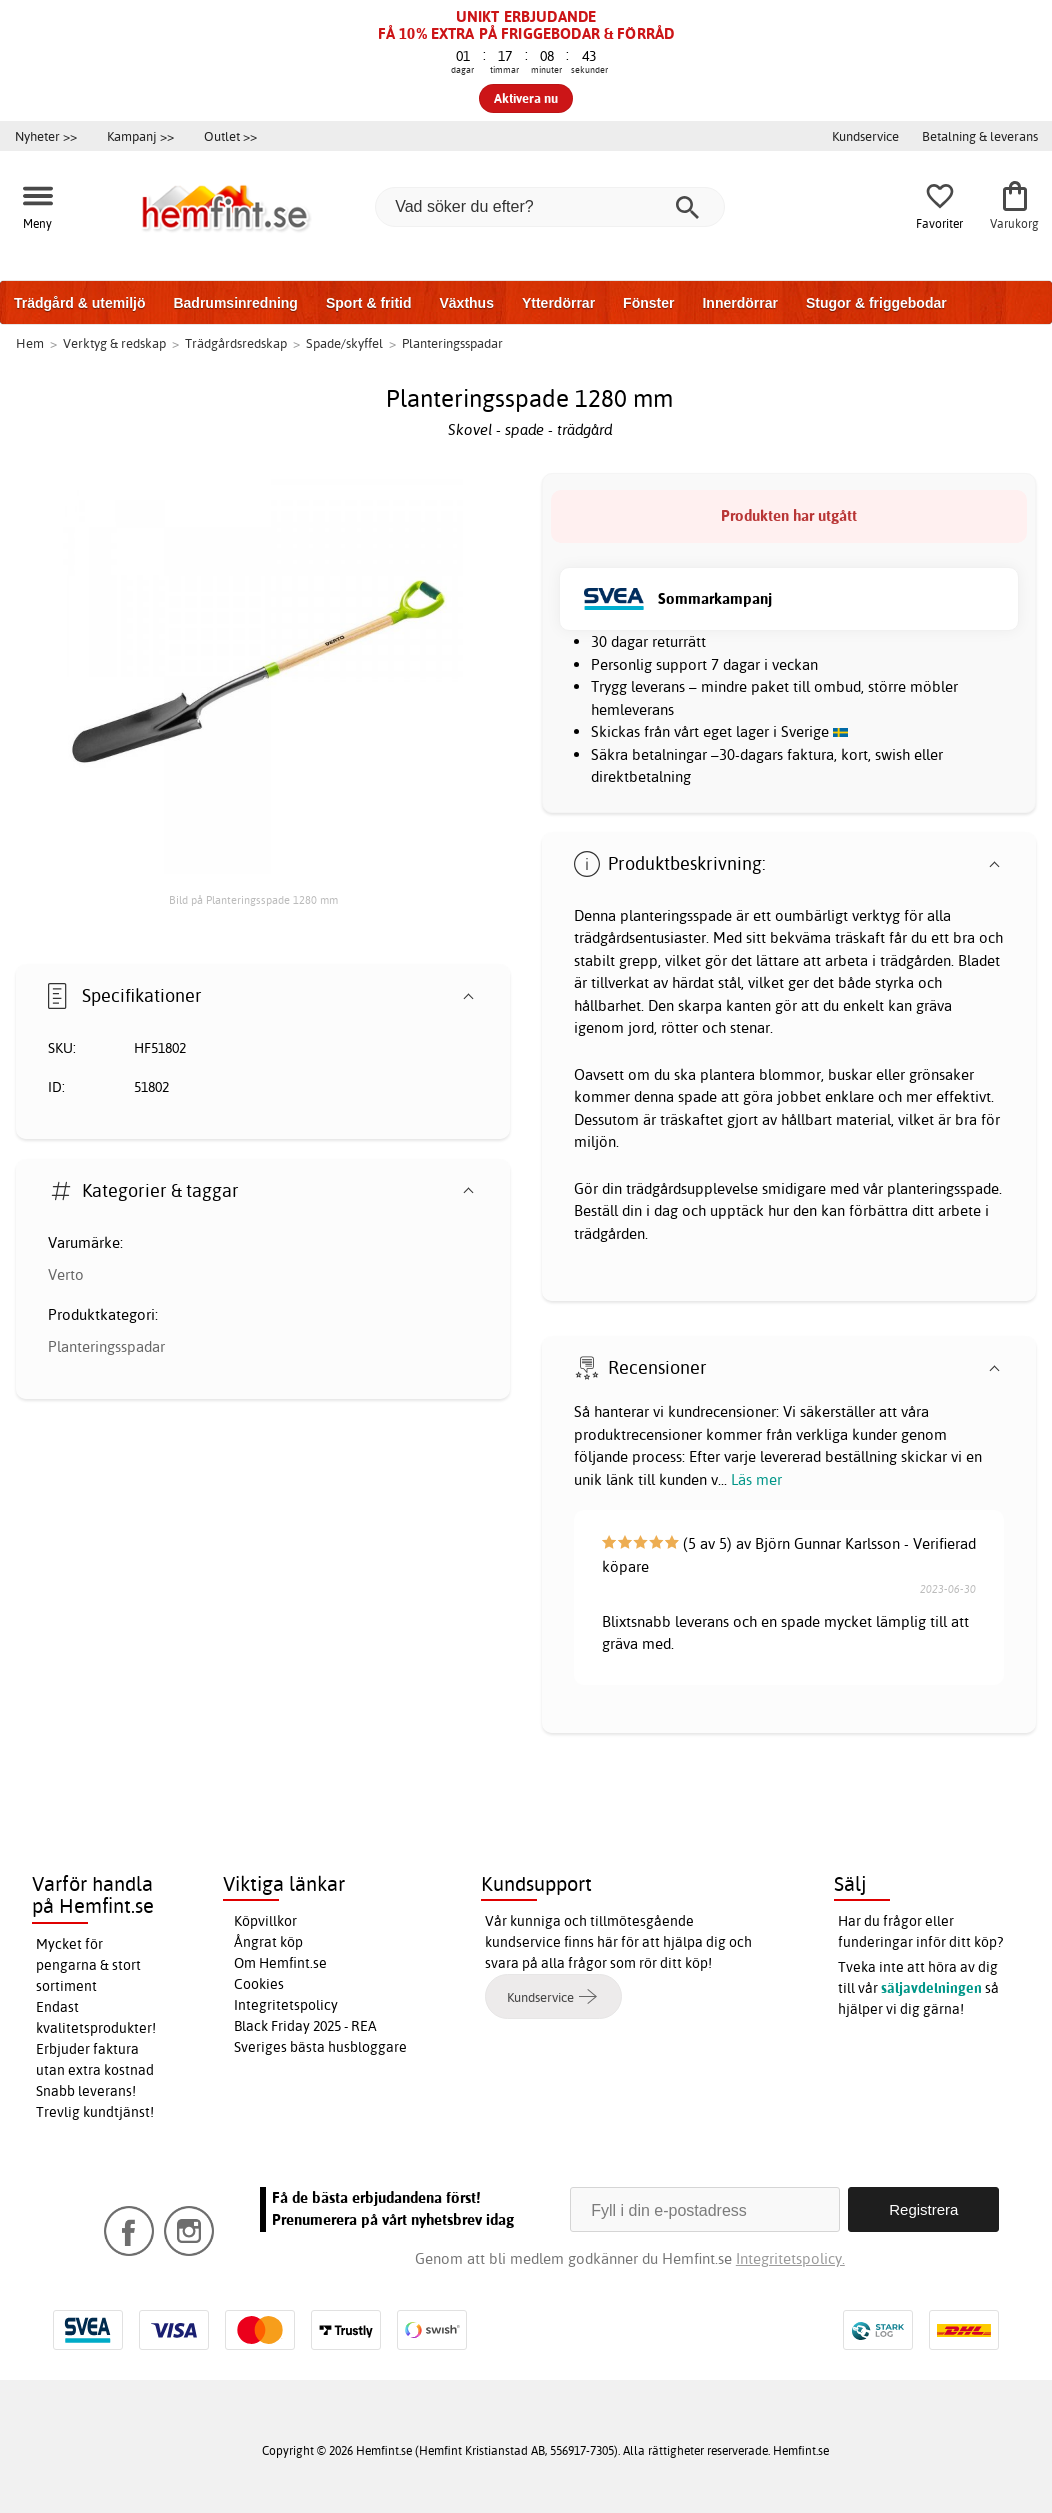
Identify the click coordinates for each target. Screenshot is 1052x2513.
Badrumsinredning (235, 303)
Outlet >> (230, 136)
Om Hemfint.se (280, 1963)
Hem (30, 343)
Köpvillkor (265, 1921)
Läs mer (756, 1479)
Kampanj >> (140, 136)
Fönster (648, 303)
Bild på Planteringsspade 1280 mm (253, 900)
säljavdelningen (931, 1988)
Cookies (259, 1984)
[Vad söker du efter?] (550, 207)
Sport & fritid (369, 303)
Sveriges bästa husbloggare (320, 2047)
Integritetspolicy (286, 2005)
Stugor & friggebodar (876, 303)
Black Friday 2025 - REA (305, 2026)
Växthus (466, 303)
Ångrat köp (268, 1942)
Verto (66, 1274)
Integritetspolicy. (790, 2258)
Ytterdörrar (558, 303)
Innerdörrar (739, 303)
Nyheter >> (46, 136)
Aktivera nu (526, 98)
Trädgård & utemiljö (79, 303)
